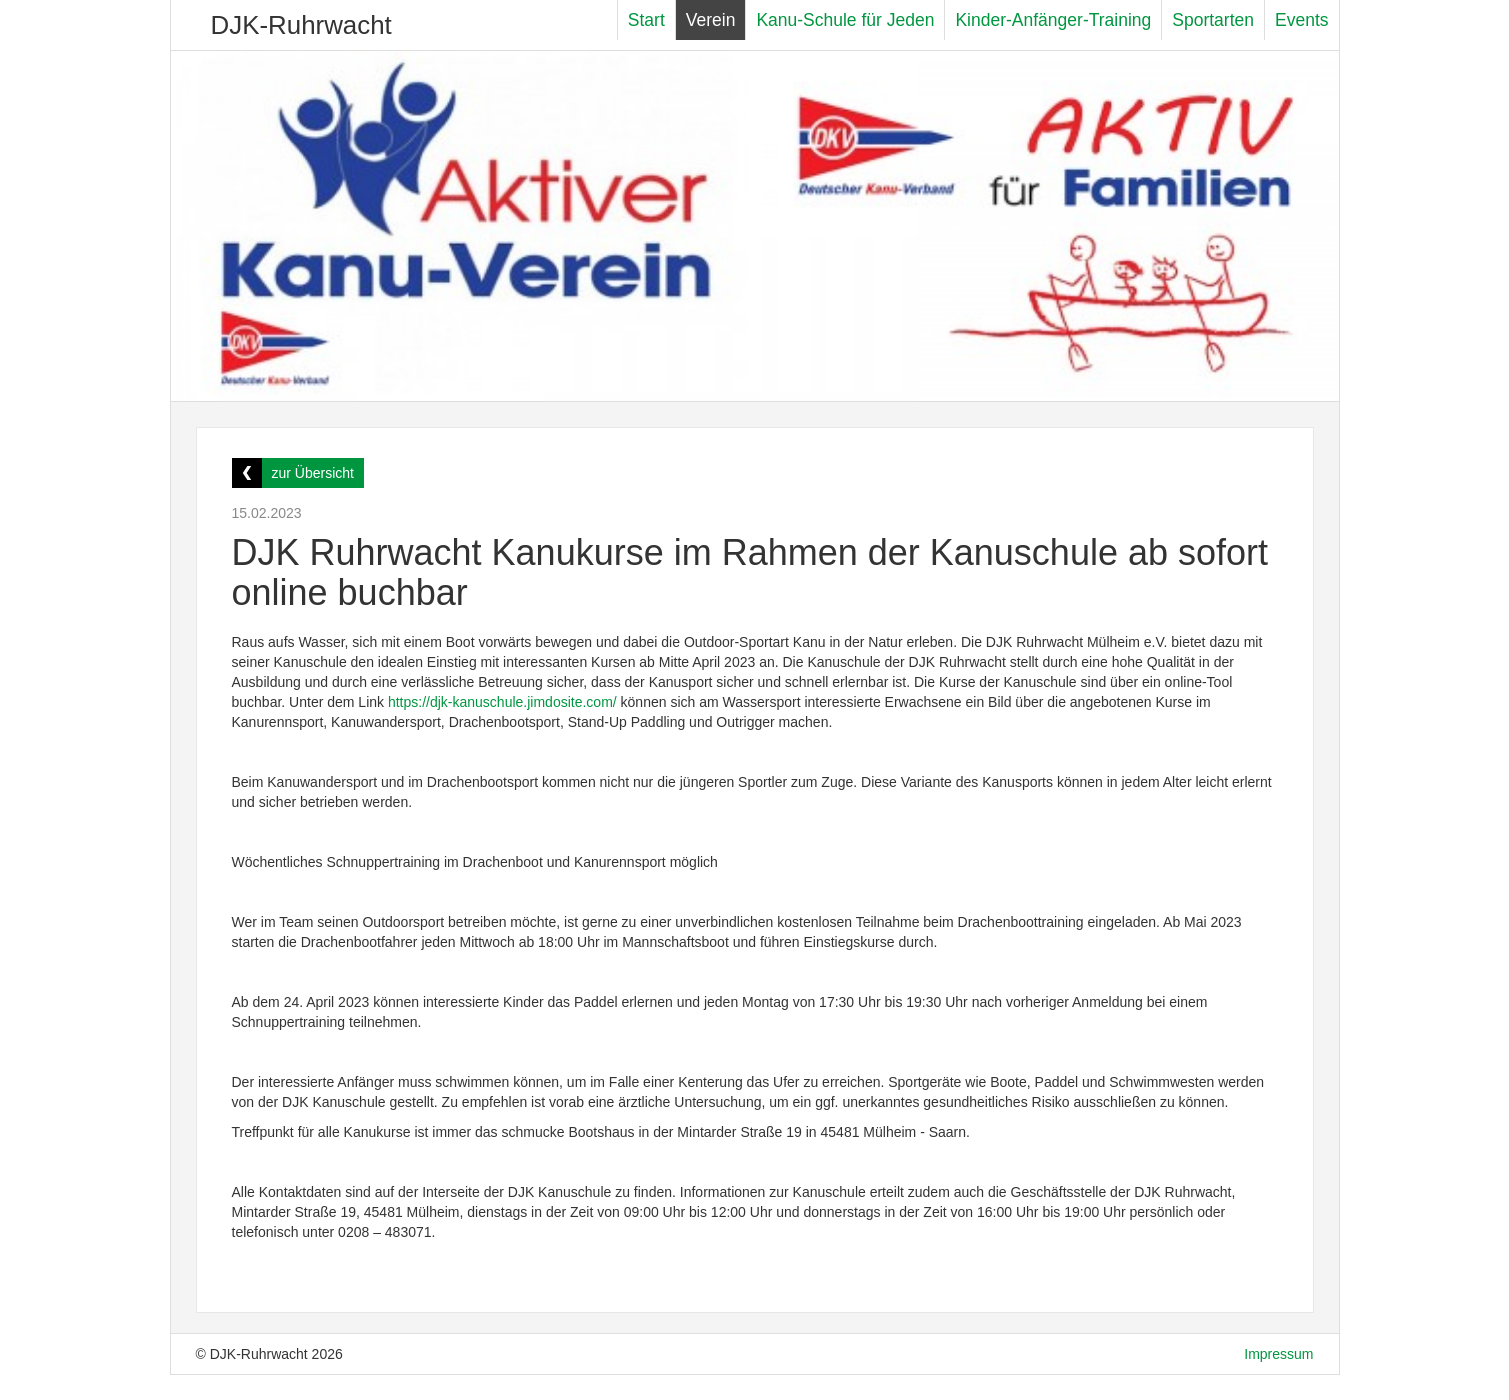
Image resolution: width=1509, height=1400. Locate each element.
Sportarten (1213, 20)
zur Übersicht (313, 473)
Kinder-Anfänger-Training (1053, 20)
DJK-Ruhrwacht (301, 25)
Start (646, 20)
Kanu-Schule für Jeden (845, 20)
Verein (711, 20)
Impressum (1278, 1354)
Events (1302, 20)
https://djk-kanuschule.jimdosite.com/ (502, 702)
